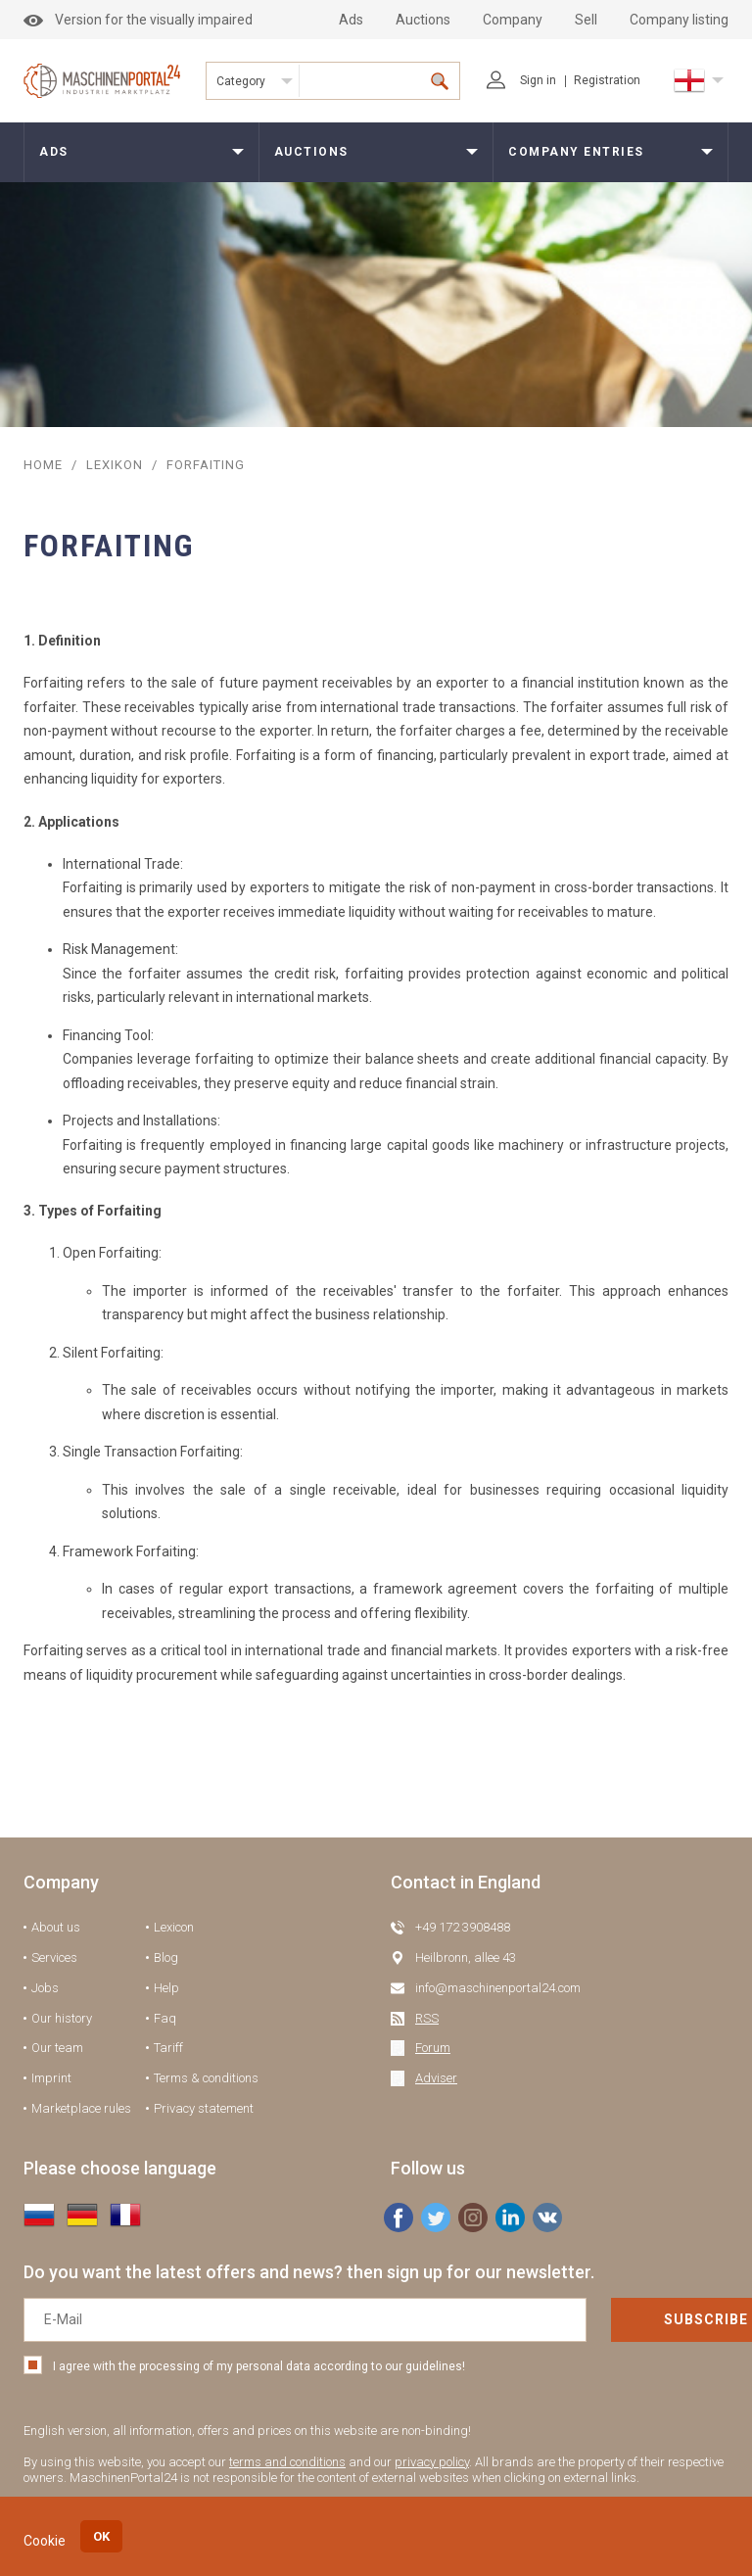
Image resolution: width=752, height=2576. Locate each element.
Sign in (521, 80)
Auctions (423, 19)
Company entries (576, 152)
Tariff (168, 2047)
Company (512, 19)
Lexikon (114, 464)
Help (166, 1987)
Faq (165, 2018)
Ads (351, 19)
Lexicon (174, 1927)
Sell (586, 19)
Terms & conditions (206, 2078)
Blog (166, 1957)
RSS (427, 2018)
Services (54, 1957)
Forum (432, 2047)
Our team (57, 2047)
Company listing (679, 19)
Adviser (436, 2078)
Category (240, 81)
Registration (607, 80)
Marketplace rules (81, 2108)
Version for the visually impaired (138, 19)
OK (101, 2536)
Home (43, 464)
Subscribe (633, 2319)
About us (55, 1927)
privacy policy (432, 2462)
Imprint (51, 2078)
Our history (61, 2018)
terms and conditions (287, 2462)
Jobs (45, 1987)
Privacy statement (204, 2108)
